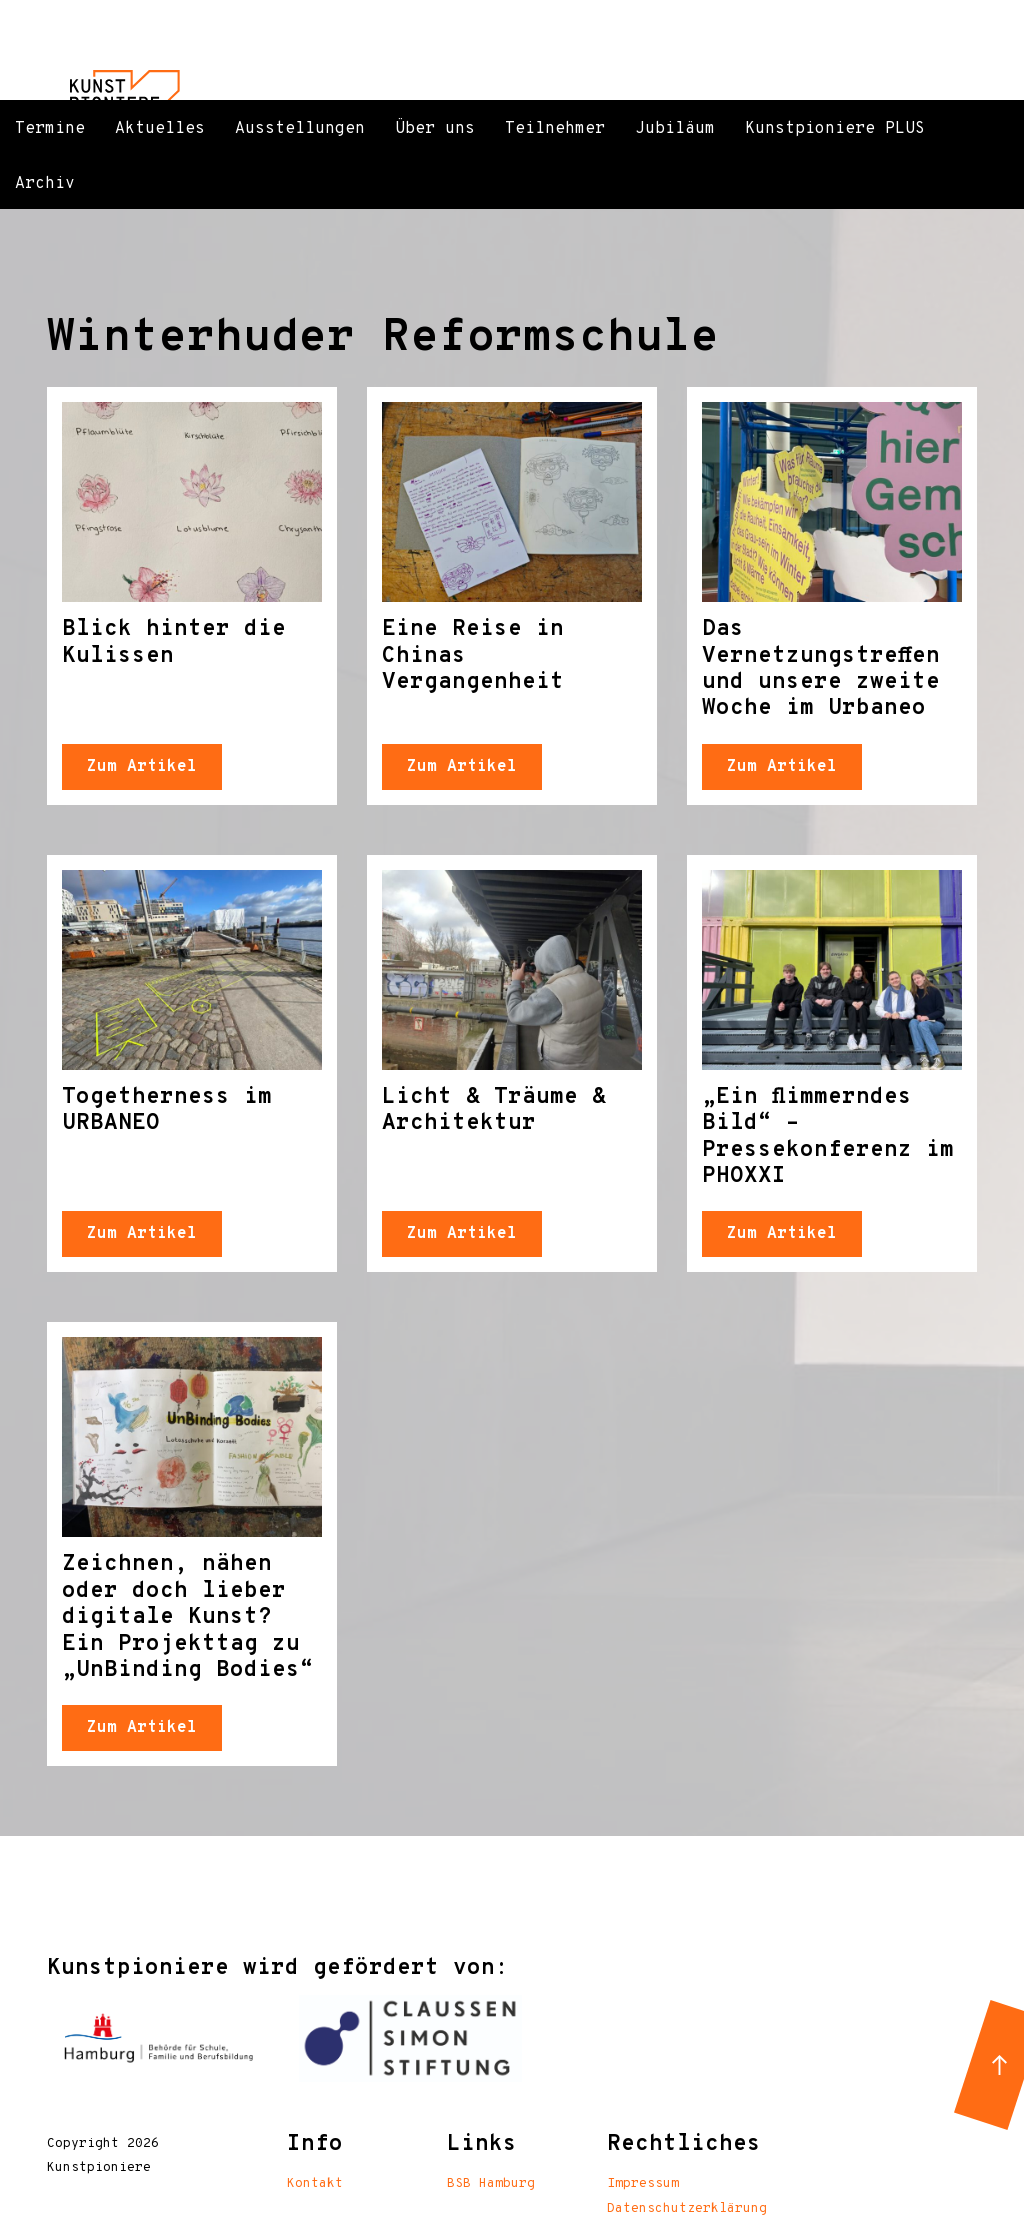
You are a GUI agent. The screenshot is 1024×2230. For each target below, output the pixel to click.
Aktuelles (160, 129)
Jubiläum (675, 129)
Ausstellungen (300, 129)
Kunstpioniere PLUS (835, 129)
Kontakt (315, 2184)
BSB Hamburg (491, 2184)
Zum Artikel (142, 767)
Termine (50, 129)
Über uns (435, 129)
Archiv (45, 184)
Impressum (643, 2184)
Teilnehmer (555, 129)
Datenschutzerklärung (687, 2209)
